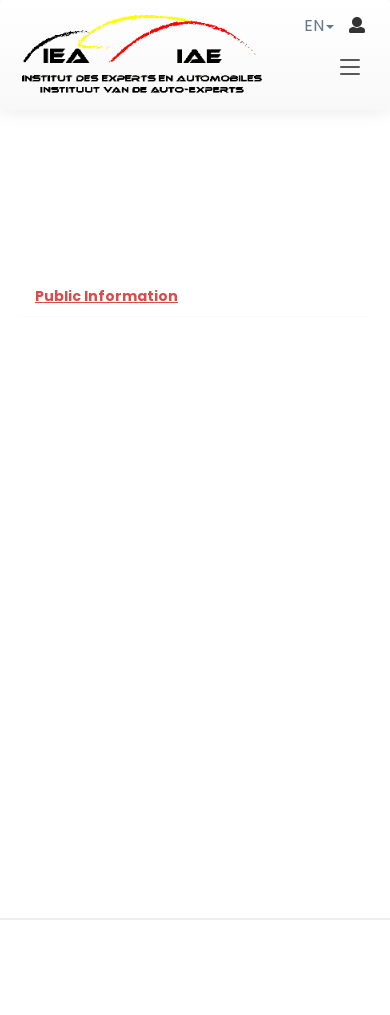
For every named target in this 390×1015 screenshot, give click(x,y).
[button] (319, 25)
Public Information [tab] (106, 296)
